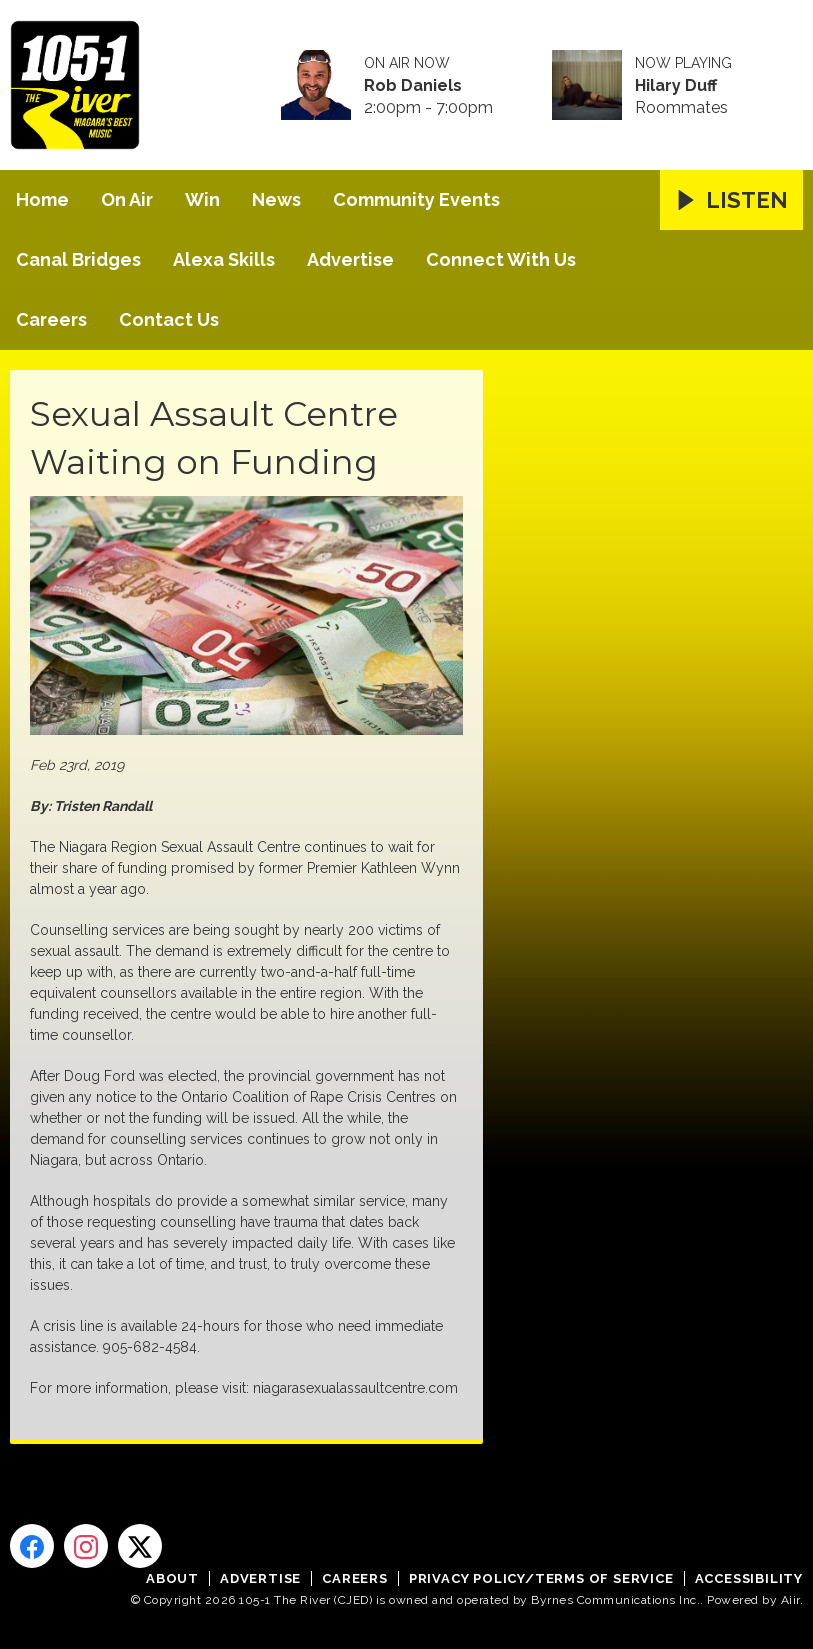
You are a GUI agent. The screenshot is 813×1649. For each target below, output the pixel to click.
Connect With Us (501, 259)
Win (202, 199)
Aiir (790, 1600)
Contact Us (169, 319)
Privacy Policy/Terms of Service (541, 1578)
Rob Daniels (413, 86)
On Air (127, 199)
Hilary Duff (676, 86)
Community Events (416, 199)
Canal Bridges (78, 259)
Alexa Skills (224, 259)
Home (42, 199)
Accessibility (749, 1578)
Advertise (350, 259)
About (172, 1578)
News (276, 199)
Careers (51, 319)
